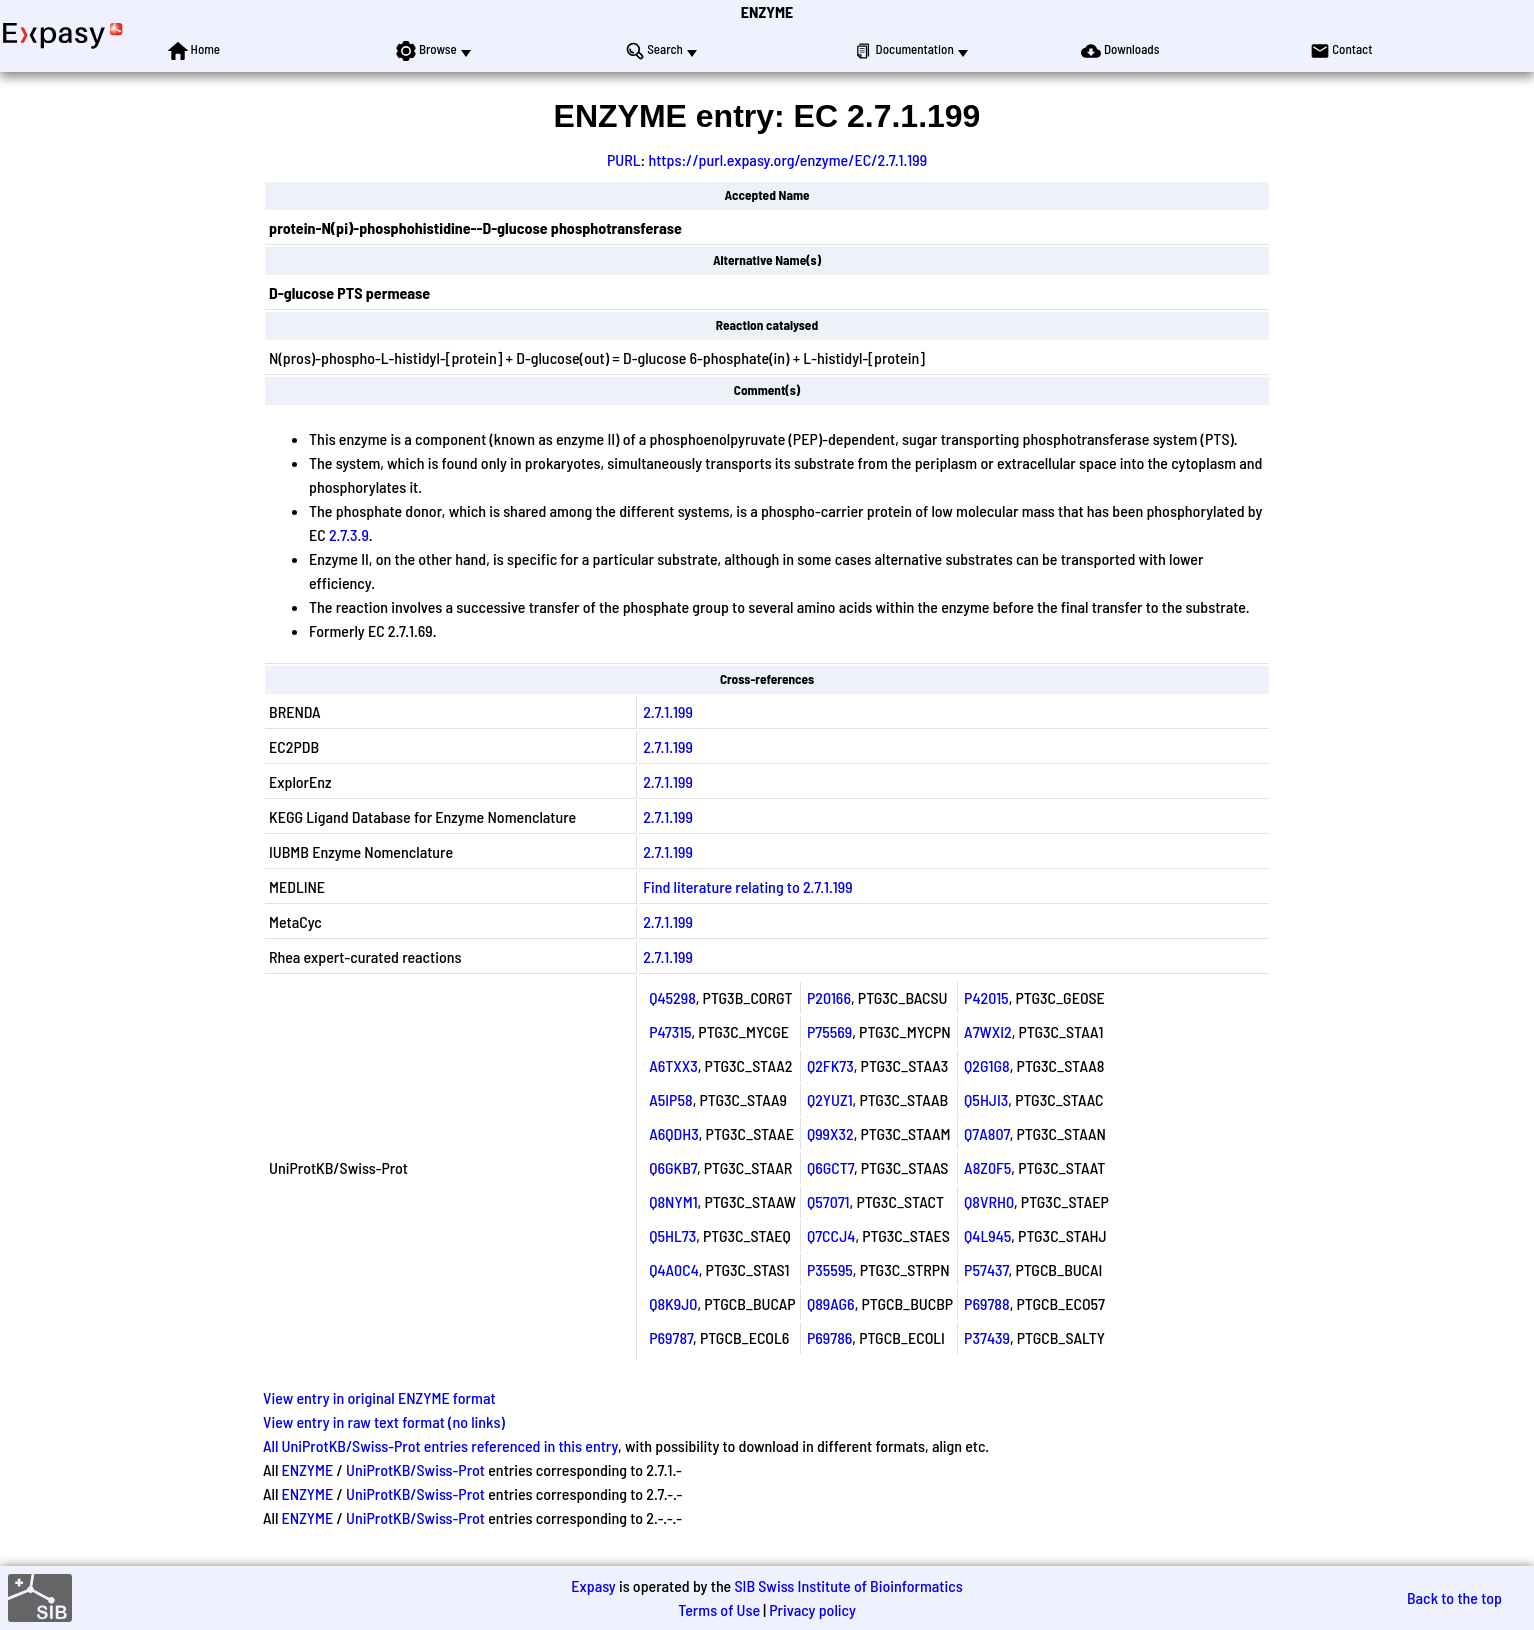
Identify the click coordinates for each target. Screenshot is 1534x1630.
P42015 (986, 997)
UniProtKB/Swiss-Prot (415, 1469)
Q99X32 (830, 1133)
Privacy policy (812, 1609)
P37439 (987, 1337)
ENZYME (767, 11)
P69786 (829, 1337)
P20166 (829, 997)
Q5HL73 (672, 1235)
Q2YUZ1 (830, 1099)
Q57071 (828, 1201)
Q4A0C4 (674, 1269)
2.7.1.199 (668, 711)
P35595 (830, 1269)
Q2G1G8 (987, 1065)
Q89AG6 (831, 1303)
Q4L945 (987, 1235)
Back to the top (1454, 1597)
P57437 (986, 1269)
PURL (624, 159)
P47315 (670, 1031)
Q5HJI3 (986, 1099)
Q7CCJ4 (831, 1235)
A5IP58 (670, 1099)
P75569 (829, 1031)
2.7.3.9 (349, 534)
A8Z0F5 (987, 1167)
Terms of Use (719, 1609)
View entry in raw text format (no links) (384, 1421)
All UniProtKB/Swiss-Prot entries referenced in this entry (440, 1445)
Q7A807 (987, 1133)
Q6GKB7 (673, 1167)
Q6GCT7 (830, 1167)
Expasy (593, 1585)
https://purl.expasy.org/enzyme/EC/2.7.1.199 (787, 159)
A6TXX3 (673, 1065)
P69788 (987, 1303)
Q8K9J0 (673, 1303)
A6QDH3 (674, 1133)
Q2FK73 (830, 1065)
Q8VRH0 (989, 1201)
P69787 (671, 1337)
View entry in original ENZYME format (379, 1397)
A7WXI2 (988, 1031)
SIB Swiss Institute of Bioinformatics (848, 1585)
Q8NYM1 (673, 1201)
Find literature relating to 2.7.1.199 (747, 886)
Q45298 (672, 997)
